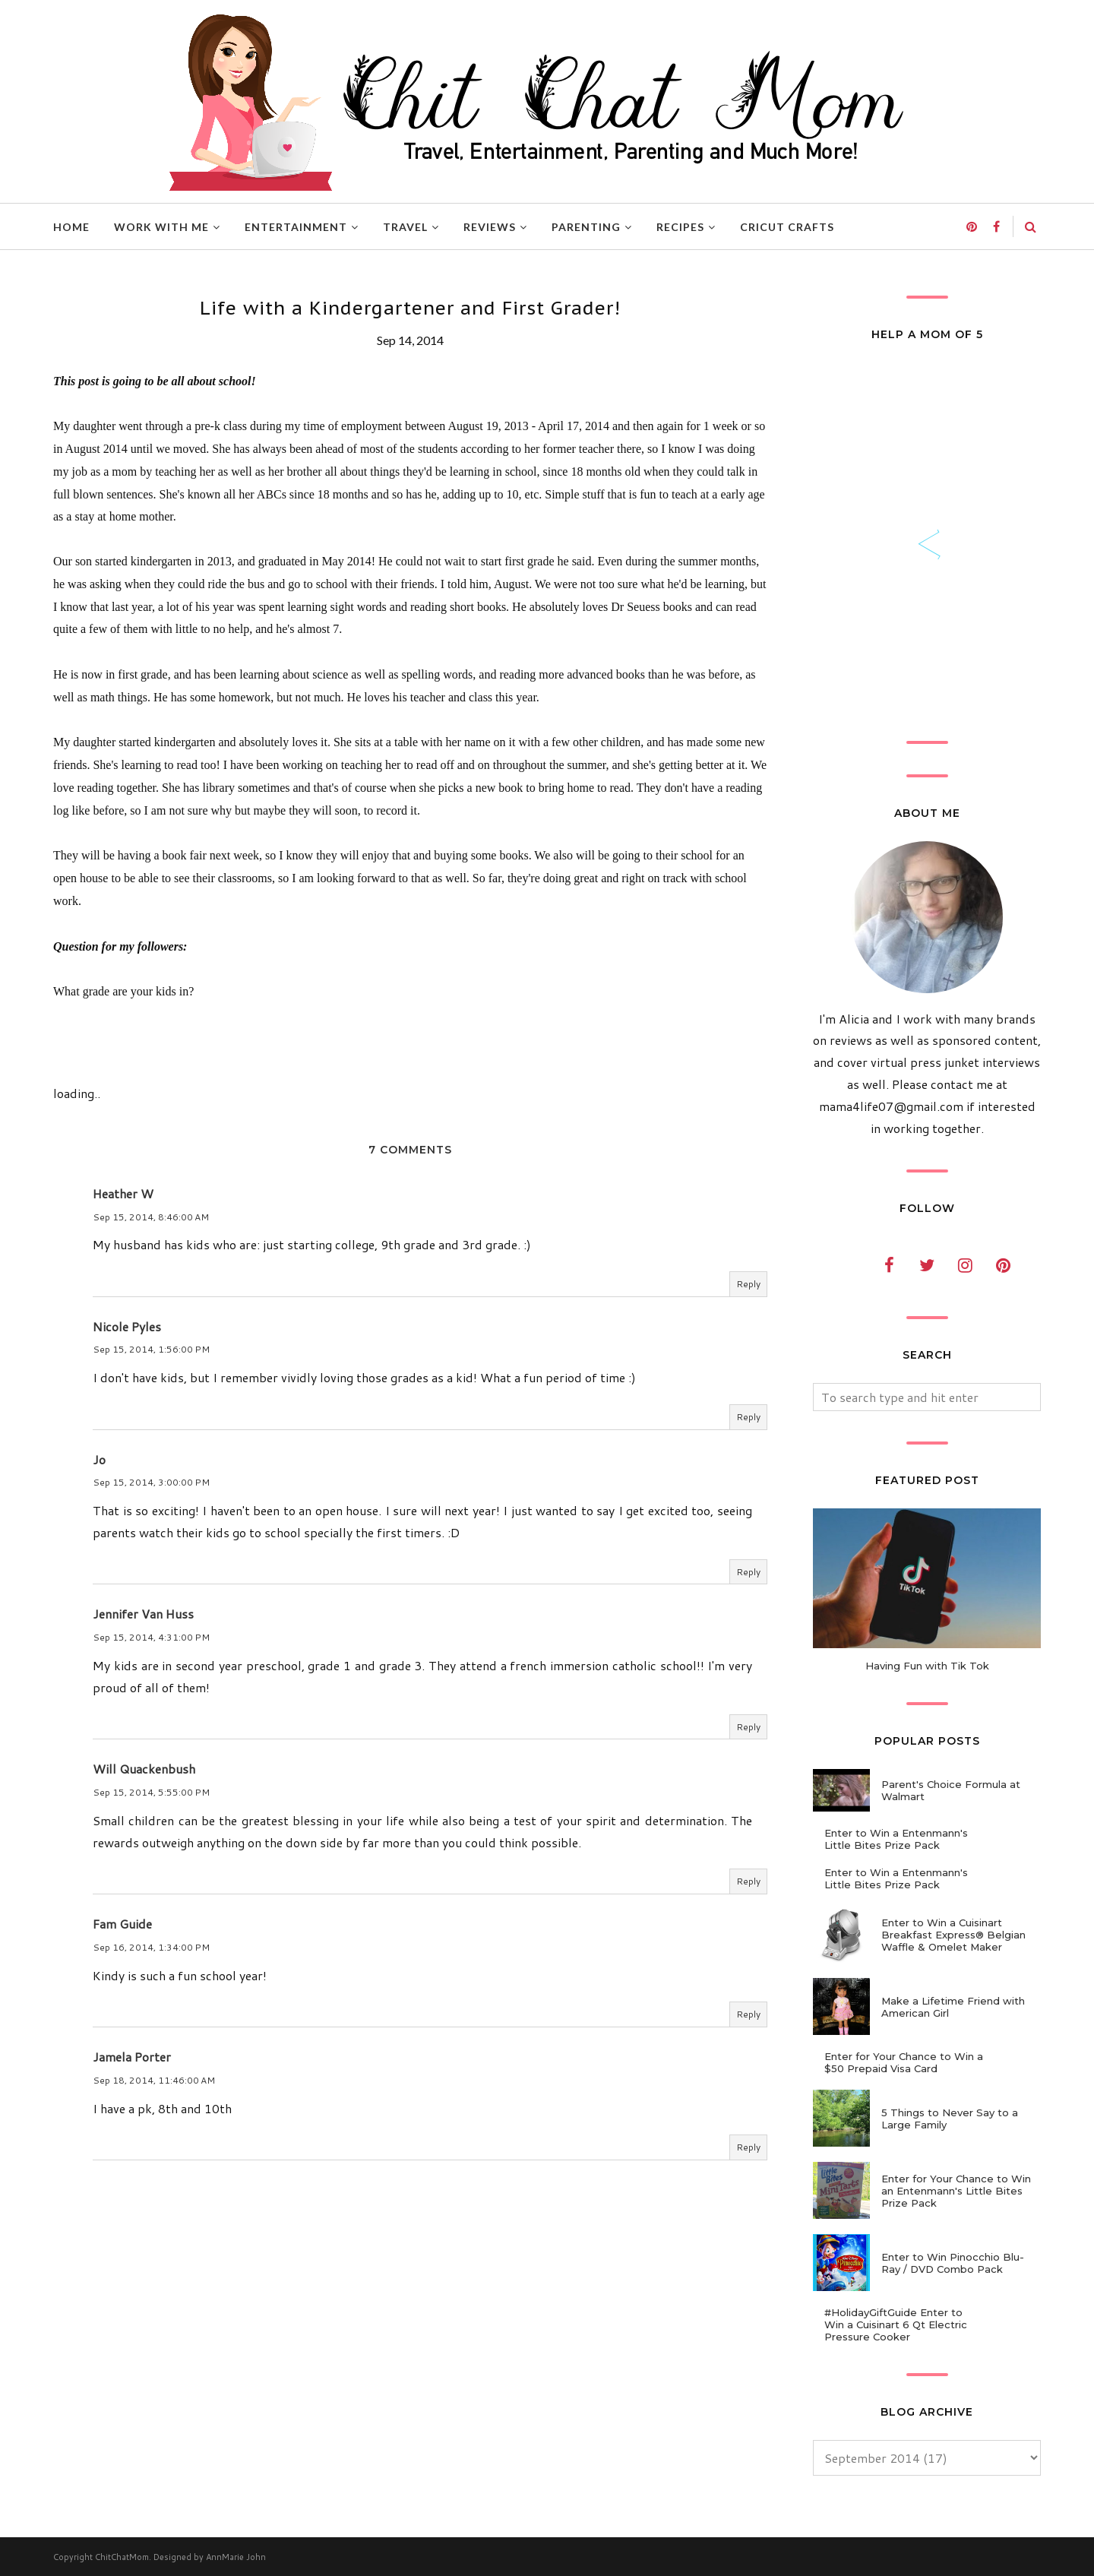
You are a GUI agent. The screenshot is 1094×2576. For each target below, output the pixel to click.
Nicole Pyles (127, 1326)
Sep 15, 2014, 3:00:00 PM (151, 1482)
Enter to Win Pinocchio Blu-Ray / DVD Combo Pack (952, 2263)
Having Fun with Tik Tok (927, 1666)
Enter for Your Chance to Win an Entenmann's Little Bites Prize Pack (956, 2191)
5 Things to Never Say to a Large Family (949, 2118)
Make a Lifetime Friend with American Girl (953, 2007)
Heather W (123, 1193)
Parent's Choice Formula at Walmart (950, 1790)
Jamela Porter (132, 2056)
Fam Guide (122, 1923)
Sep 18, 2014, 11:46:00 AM (154, 2080)
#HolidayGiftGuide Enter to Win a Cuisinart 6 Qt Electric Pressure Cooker (895, 2324)
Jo (99, 1459)
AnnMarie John (236, 2557)
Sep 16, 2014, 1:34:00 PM (151, 1947)
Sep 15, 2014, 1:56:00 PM (151, 1349)
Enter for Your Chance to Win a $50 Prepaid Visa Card (903, 2062)
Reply (748, 1283)
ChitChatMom (122, 2557)
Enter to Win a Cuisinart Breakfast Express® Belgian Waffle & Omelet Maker (953, 1934)
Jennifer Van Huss (143, 1613)
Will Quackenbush (144, 1768)
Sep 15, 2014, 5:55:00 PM (151, 1792)
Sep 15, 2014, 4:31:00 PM (151, 1637)
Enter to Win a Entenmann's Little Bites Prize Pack (896, 1839)
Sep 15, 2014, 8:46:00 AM (151, 1216)
